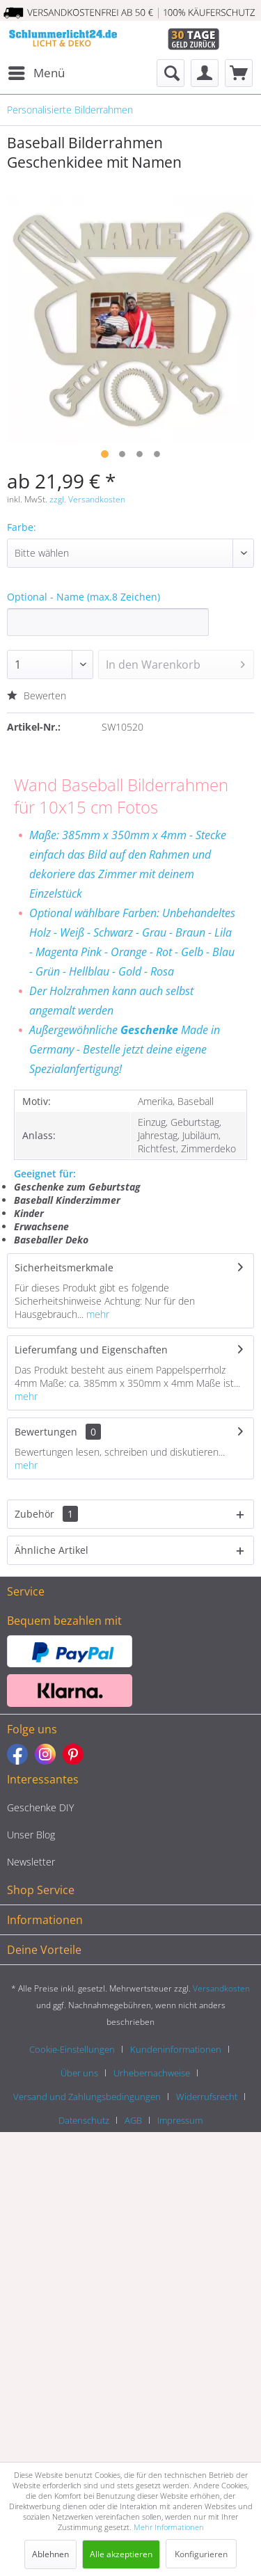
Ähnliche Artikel (51, 1550)
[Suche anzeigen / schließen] (170, 73)
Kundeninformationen (175, 2049)
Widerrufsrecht (206, 2096)
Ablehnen (50, 2554)
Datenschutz (83, 2120)
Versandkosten (221, 1988)
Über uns (79, 2073)
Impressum (180, 2120)
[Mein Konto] (205, 73)
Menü (36, 71)
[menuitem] (36, 73)
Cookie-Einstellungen (72, 2049)
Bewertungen (46, 1431)
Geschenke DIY (40, 1807)
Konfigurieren (201, 2554)
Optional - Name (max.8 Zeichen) (83, 596)
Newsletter (31, 1861)
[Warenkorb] (239, 73)
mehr (96, 1314)
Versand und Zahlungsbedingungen (87, 2096)
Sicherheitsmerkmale (64, 1267)
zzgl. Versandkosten (87, 499)
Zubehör (46, 1513)
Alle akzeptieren (121, 2554)
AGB (133, 2120)
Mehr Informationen (169, 2527)
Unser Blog (31, 1834)
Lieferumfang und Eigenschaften (91, 1349)
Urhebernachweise (151, 2073)
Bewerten (36, 695)
